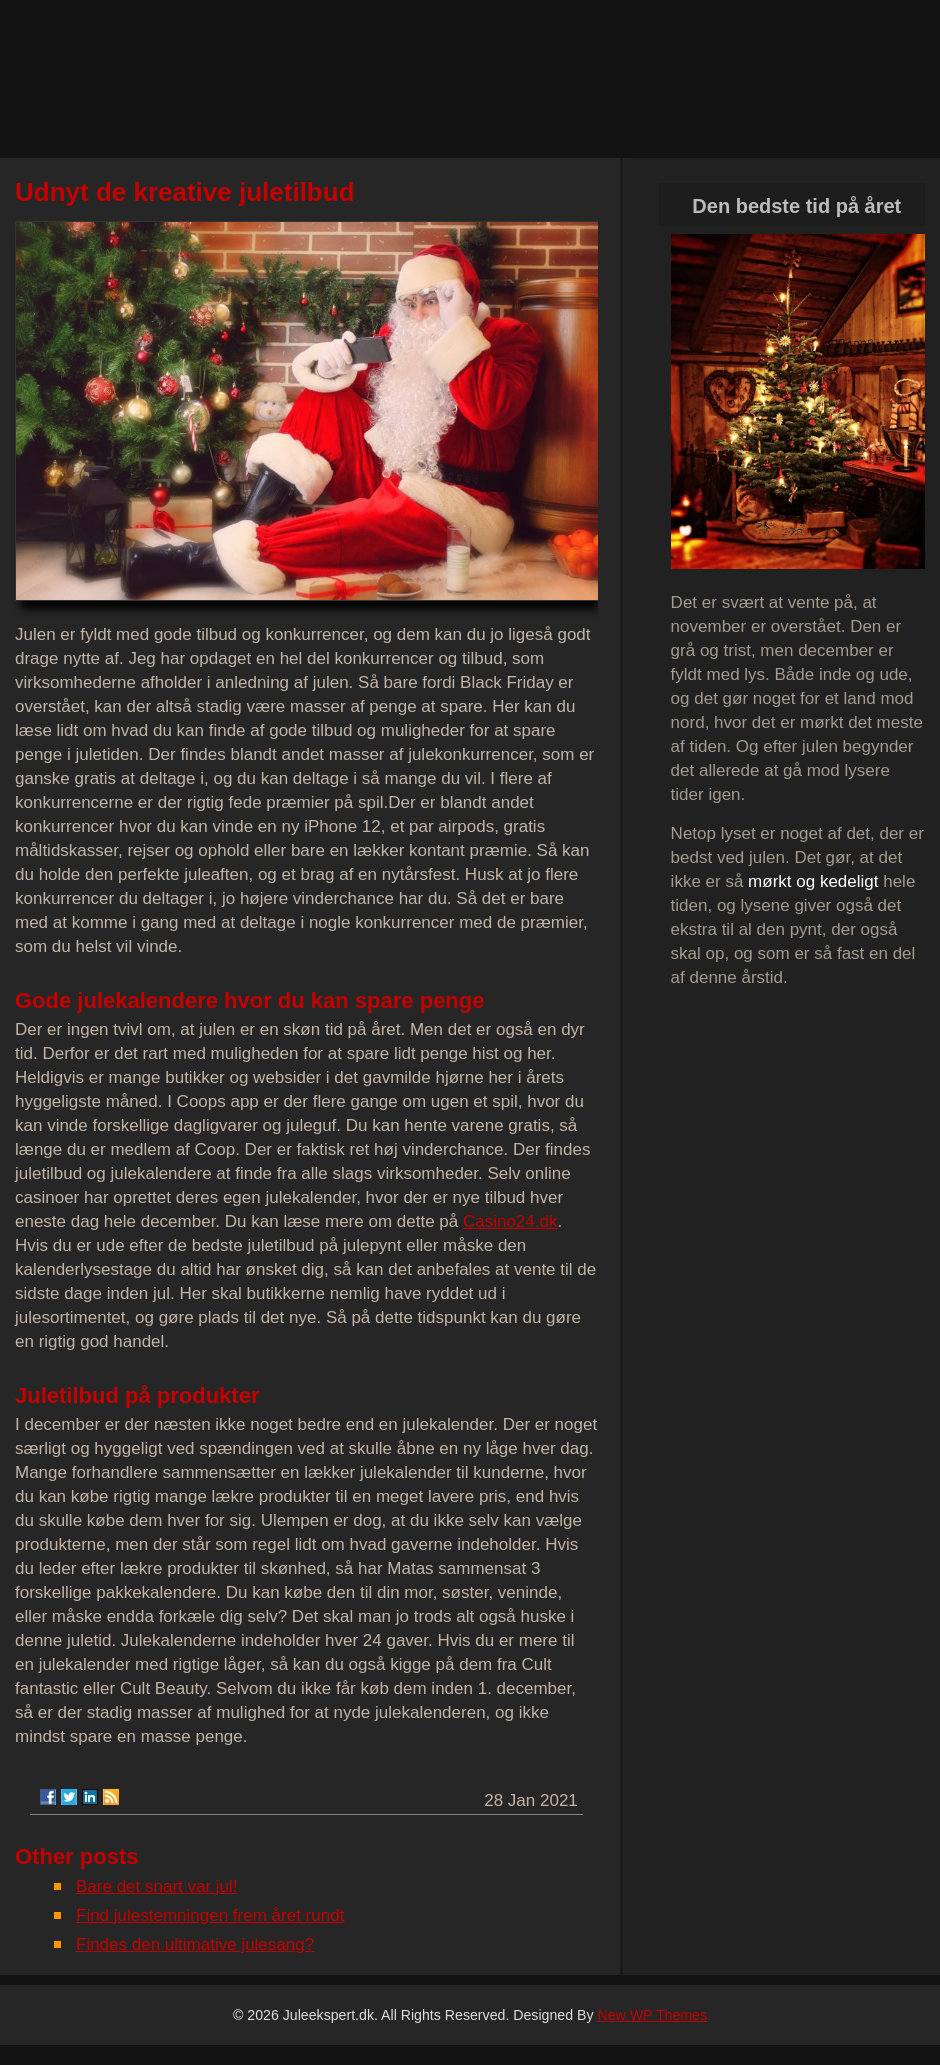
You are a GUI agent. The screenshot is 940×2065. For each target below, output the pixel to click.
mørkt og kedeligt (813, 881)
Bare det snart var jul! (157, 1886)
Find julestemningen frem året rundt (210, 1915)
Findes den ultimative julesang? (195, 1944)
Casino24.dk (510, 1221)
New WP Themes (652, 2015)
